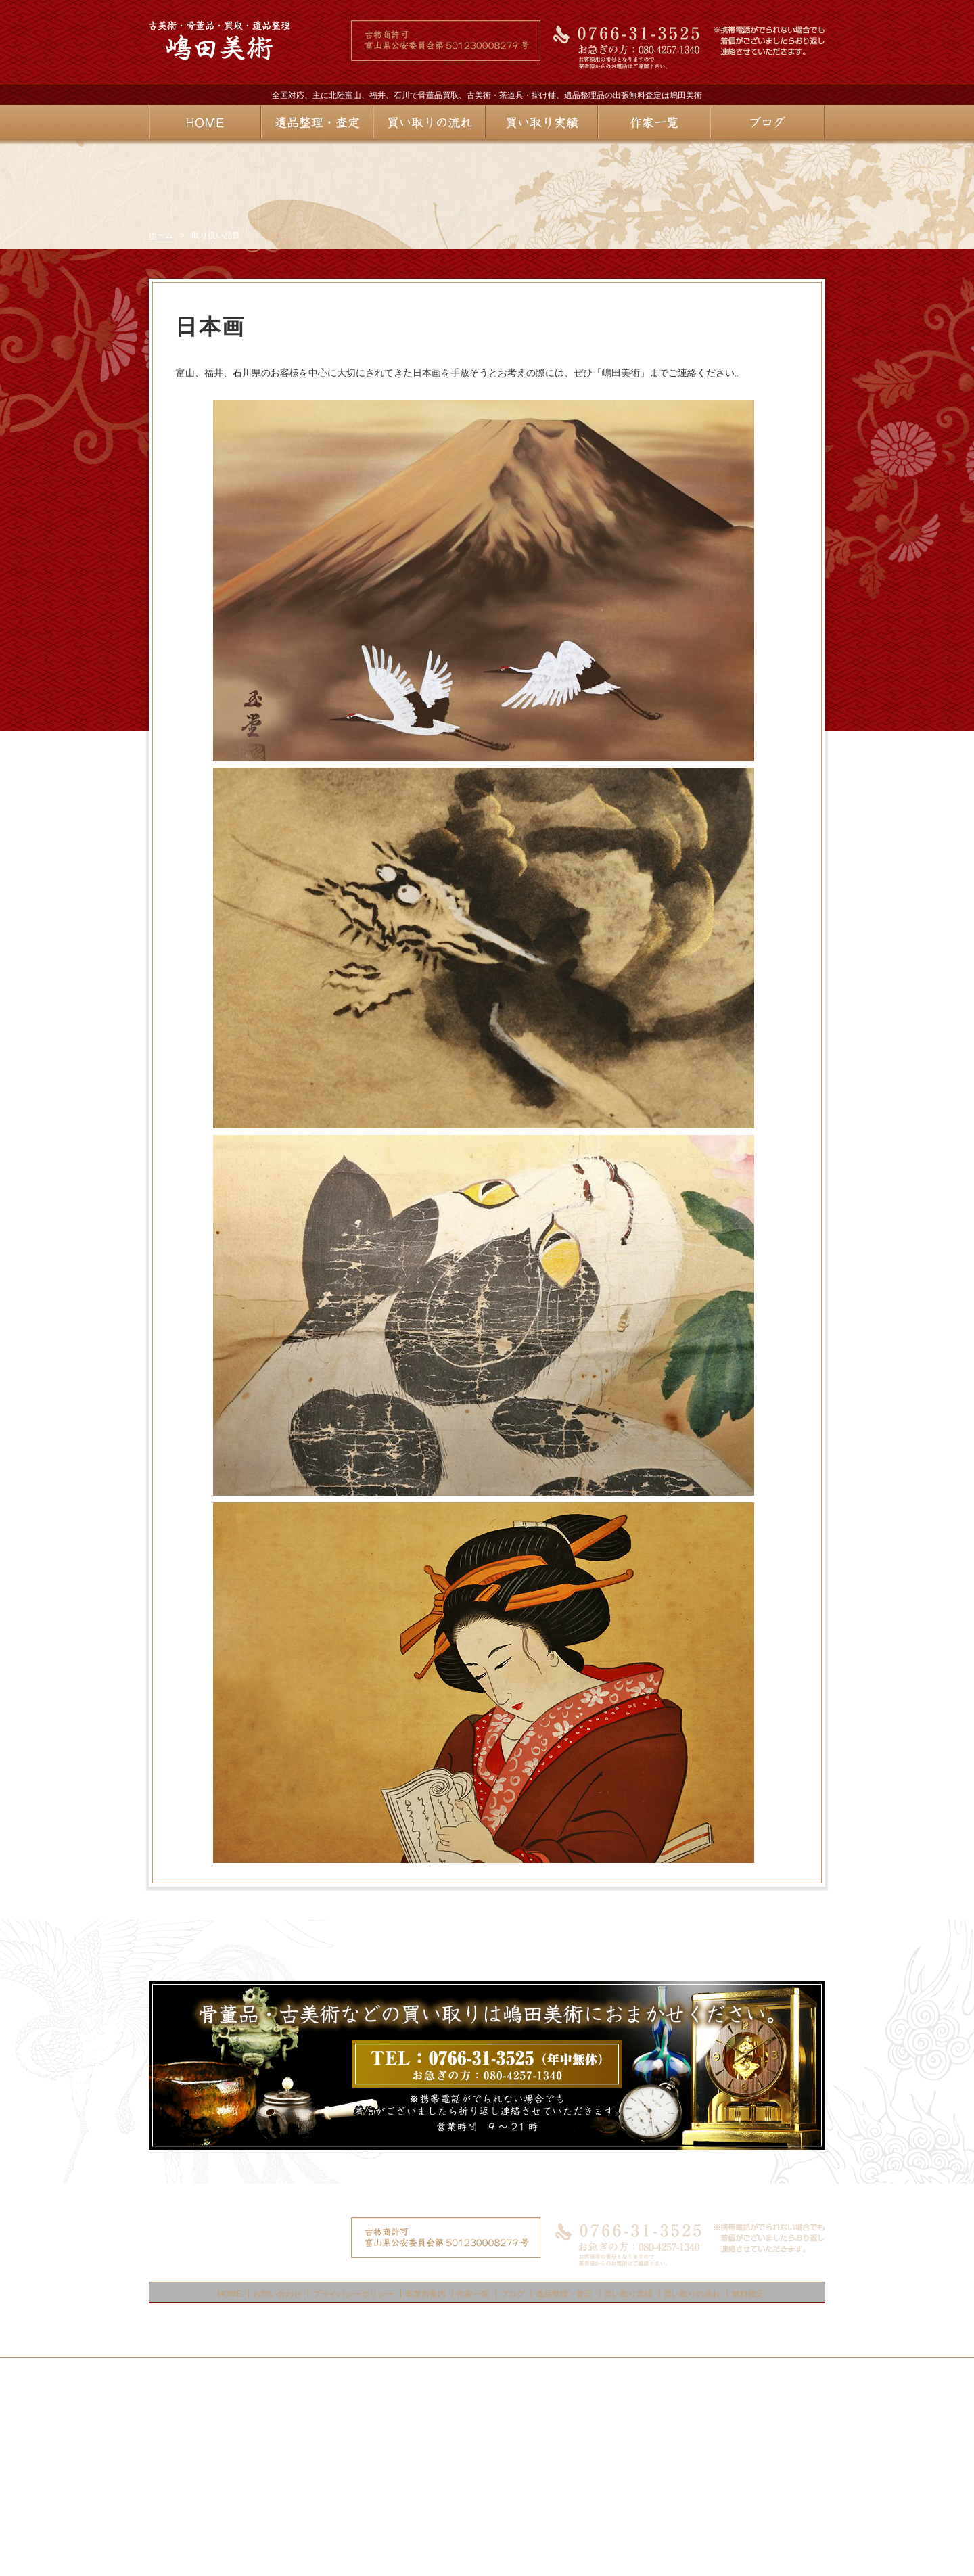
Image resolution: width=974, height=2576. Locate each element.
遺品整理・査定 (564, 2479)
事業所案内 (425, 2479)
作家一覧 (473, 2479)
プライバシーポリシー (353, 2479)
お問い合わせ (277, 2479)
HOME (229, 2479)
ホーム (161, 421)
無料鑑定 (748, 2479)
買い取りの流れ (692, 2479)
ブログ (513, 2479)
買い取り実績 (628, 2479)
